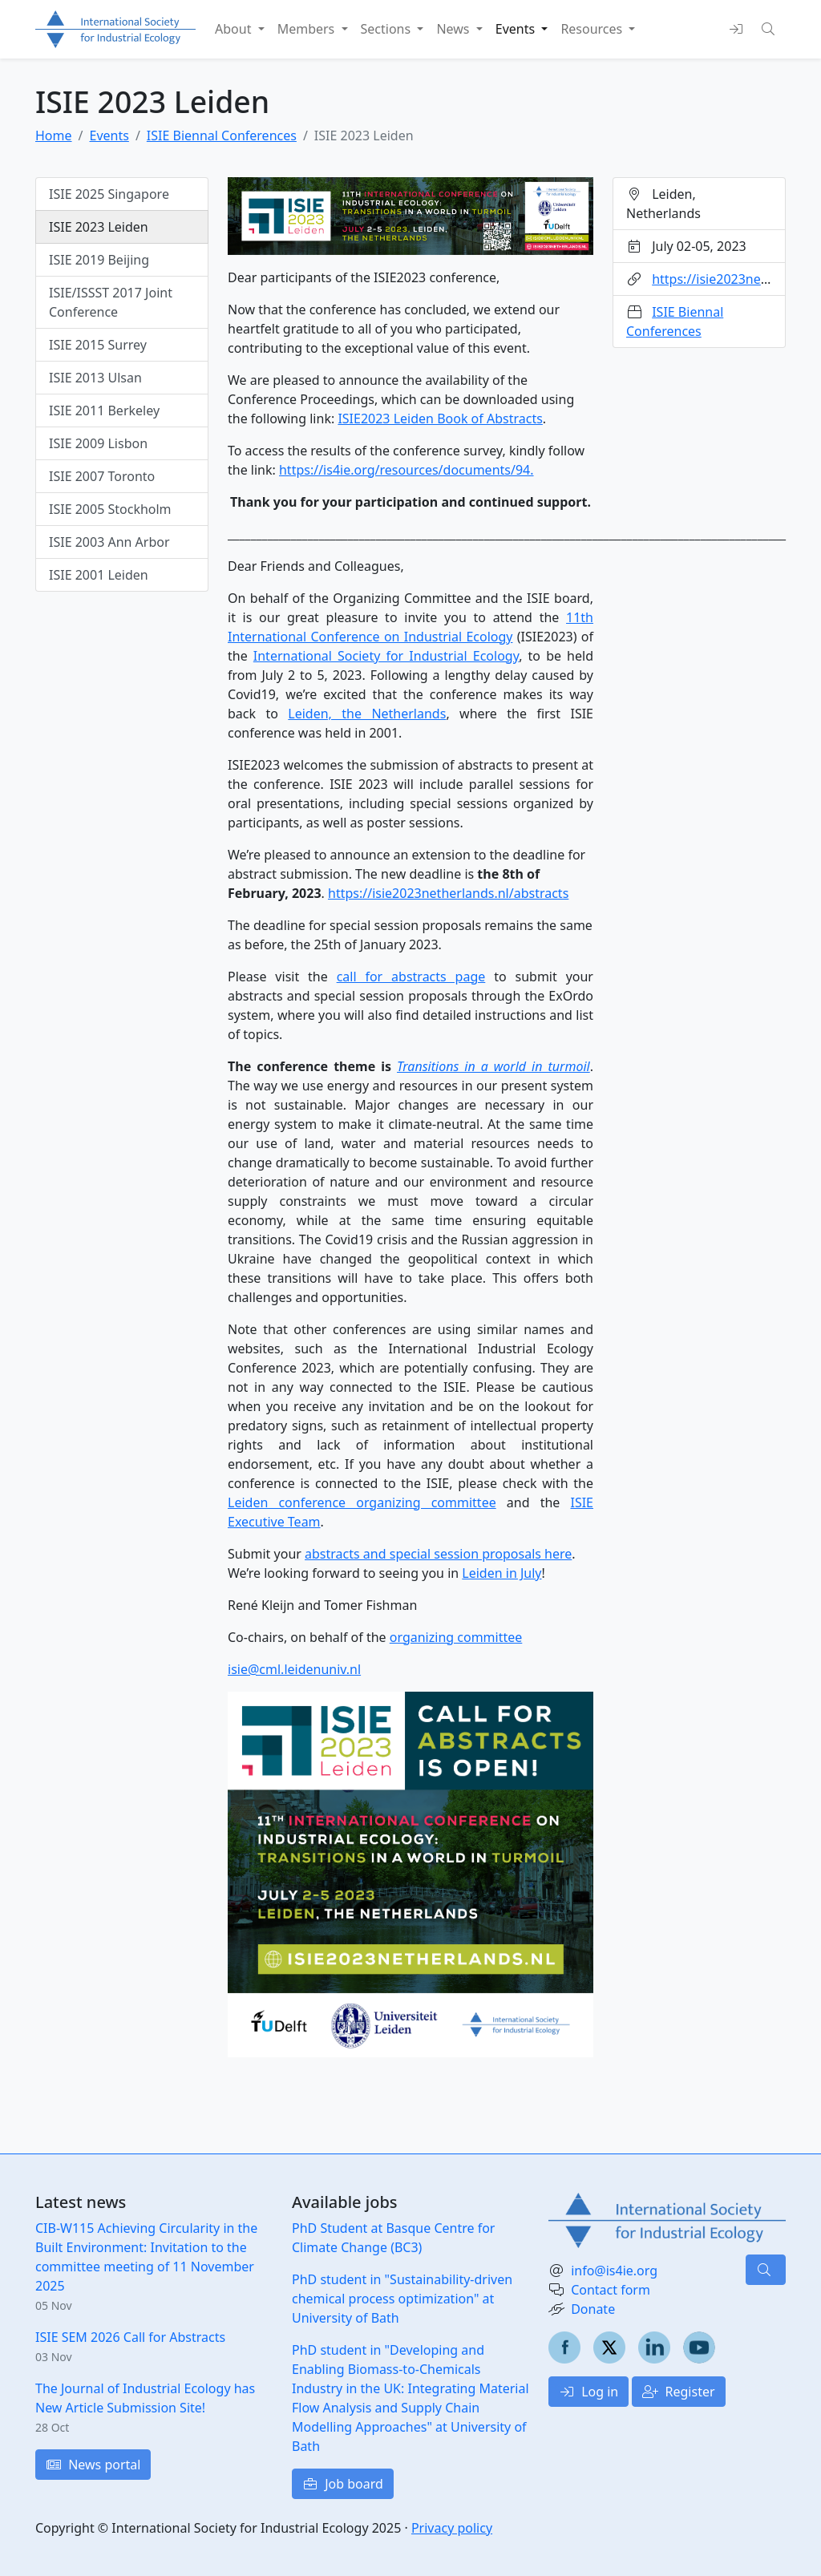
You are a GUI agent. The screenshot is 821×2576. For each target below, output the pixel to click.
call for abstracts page (411, 976)
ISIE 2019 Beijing (99, 260)
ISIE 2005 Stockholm (110, 509)
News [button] (454, 29)
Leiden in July (501, 1573)
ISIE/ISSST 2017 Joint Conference (110, 302)
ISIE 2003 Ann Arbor (109, 542)
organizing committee (456, 1637)
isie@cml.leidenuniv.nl (294, 1669)
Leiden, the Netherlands (367, 713)
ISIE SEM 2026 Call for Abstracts (130, 2337)
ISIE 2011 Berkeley (104, 410)
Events (108, 135)
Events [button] (517, 29)
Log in (588, 2391)
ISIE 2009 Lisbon (98, 443)
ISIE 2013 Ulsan (95, 377)
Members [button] (307, 29)
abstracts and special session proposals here (438, 1554)
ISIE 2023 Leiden (98, 227)
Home (53, 135)
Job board (342, 2484)
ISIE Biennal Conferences (222, 135)
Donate (593, 2309)
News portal (93, 2464)
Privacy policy (451, 2528)
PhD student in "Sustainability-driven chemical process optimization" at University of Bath (402, 2299)
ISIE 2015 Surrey (98, 345)
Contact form (610, 2290)
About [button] (235, 29)
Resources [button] (592, 29)
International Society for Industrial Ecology (386, 656)
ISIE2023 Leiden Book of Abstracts (440, 418)
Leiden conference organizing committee (362, 1502)
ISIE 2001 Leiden (98, 575)
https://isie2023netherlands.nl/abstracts (448, 893)
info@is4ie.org (614, 2270)
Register (678, 2391)
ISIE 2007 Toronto (102, 476)
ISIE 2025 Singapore (109, 194)
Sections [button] (388, 29)
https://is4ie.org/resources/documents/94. (406, 470)
